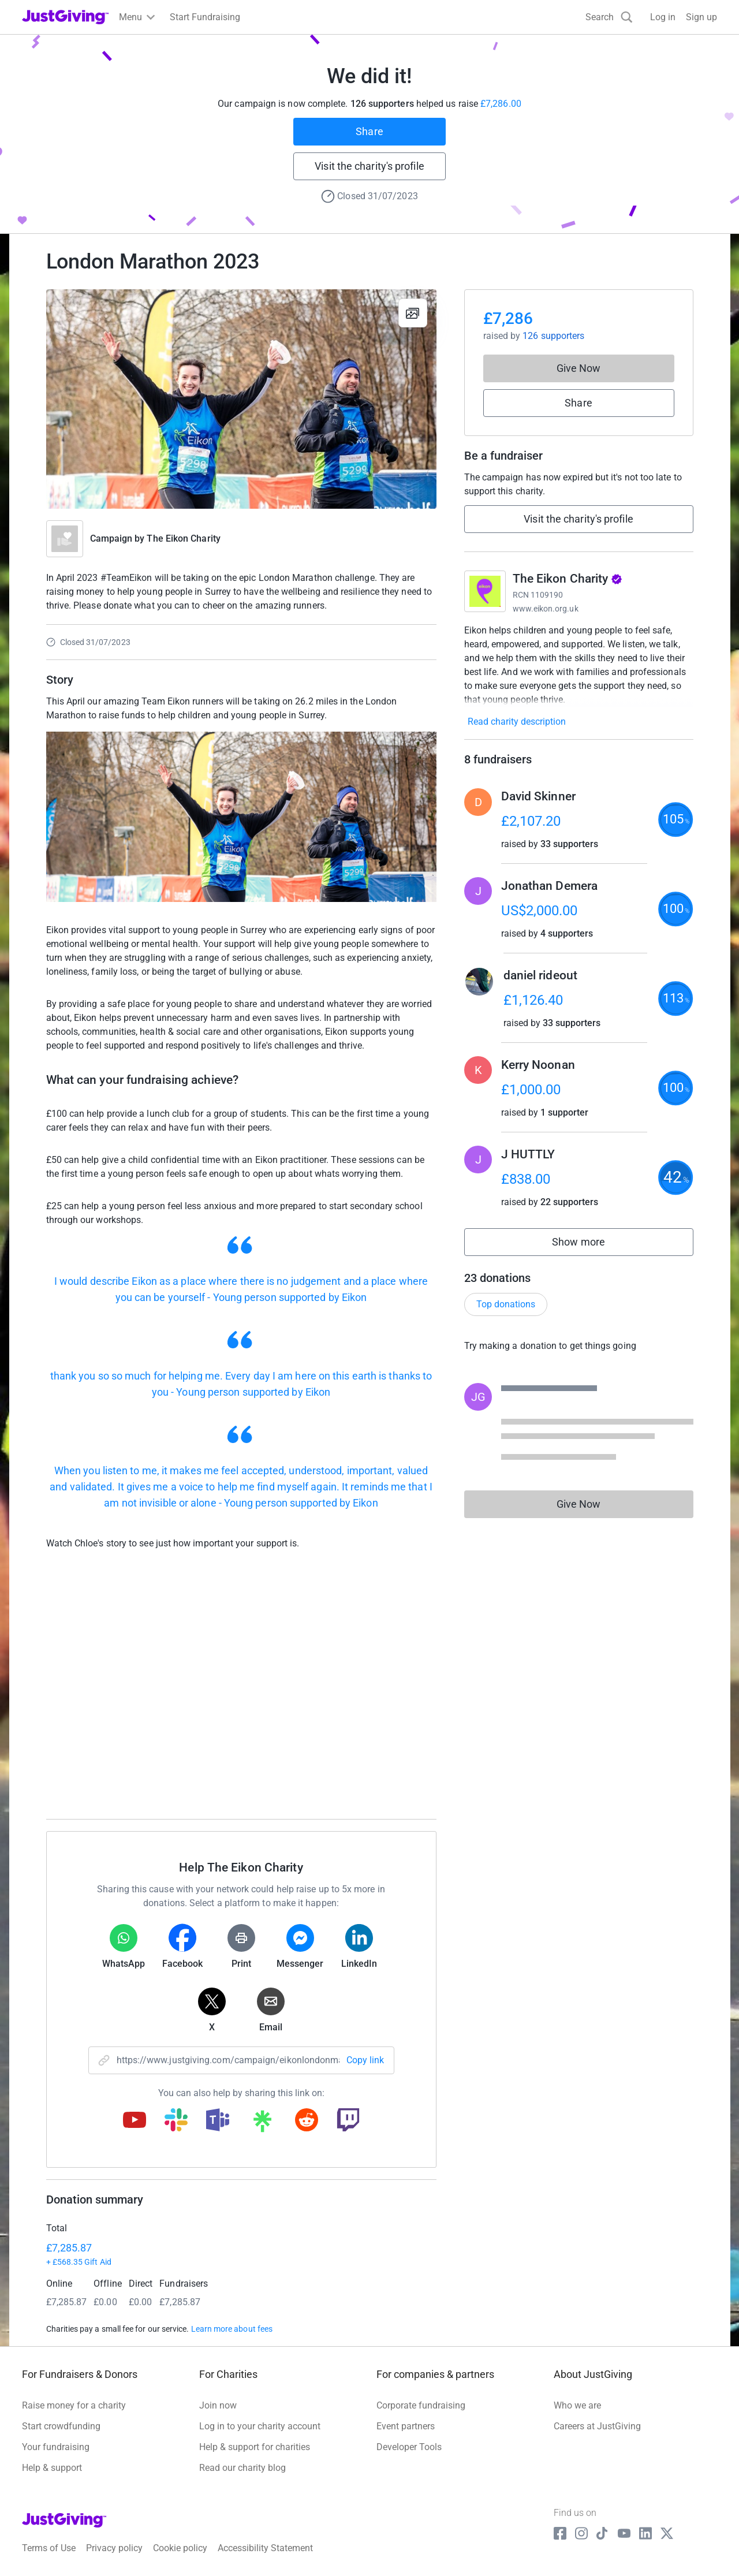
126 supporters (553, 335)
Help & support (52, 2467)
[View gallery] (412, 313)
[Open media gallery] (241, 399)
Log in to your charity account (259, 2426)
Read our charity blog (242, 2467)
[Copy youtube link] (134, 2121)
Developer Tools (409, 2446)
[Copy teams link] (217, 2121)
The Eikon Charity (183, 538)
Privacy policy (114, 2548)
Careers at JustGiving (597, 2426)
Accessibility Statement (265, 2548)
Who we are (577, 2405)
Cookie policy (180, 2548)
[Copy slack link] (176, 2121)
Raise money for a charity (74, 2405)
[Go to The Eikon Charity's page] (485, 591)
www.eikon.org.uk (545, 608)
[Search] (609, 17)
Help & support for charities (254, 2446)
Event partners (405, 2426)
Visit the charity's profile (369, 166)
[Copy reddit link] (306, 2121)
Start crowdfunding (61, 2426)
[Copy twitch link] (348, 2121)
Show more (591, 1245)
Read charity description (517, 721)
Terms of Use (49, 2548)
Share (369, 131)
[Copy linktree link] (262, 2123)
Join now (218, 2405)
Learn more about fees (232, 2328)
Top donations (505, 1304)
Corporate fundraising (420, 2405)
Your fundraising (55, 2446)
